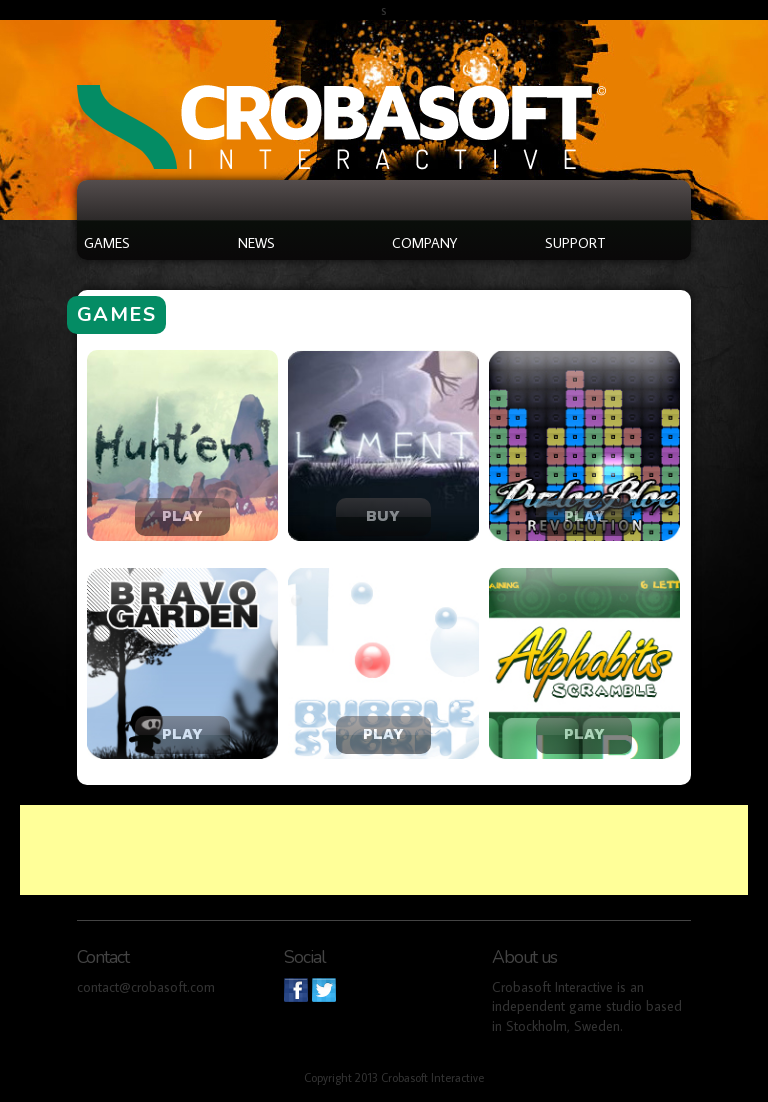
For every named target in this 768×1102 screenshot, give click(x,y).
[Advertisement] (384, 850)
